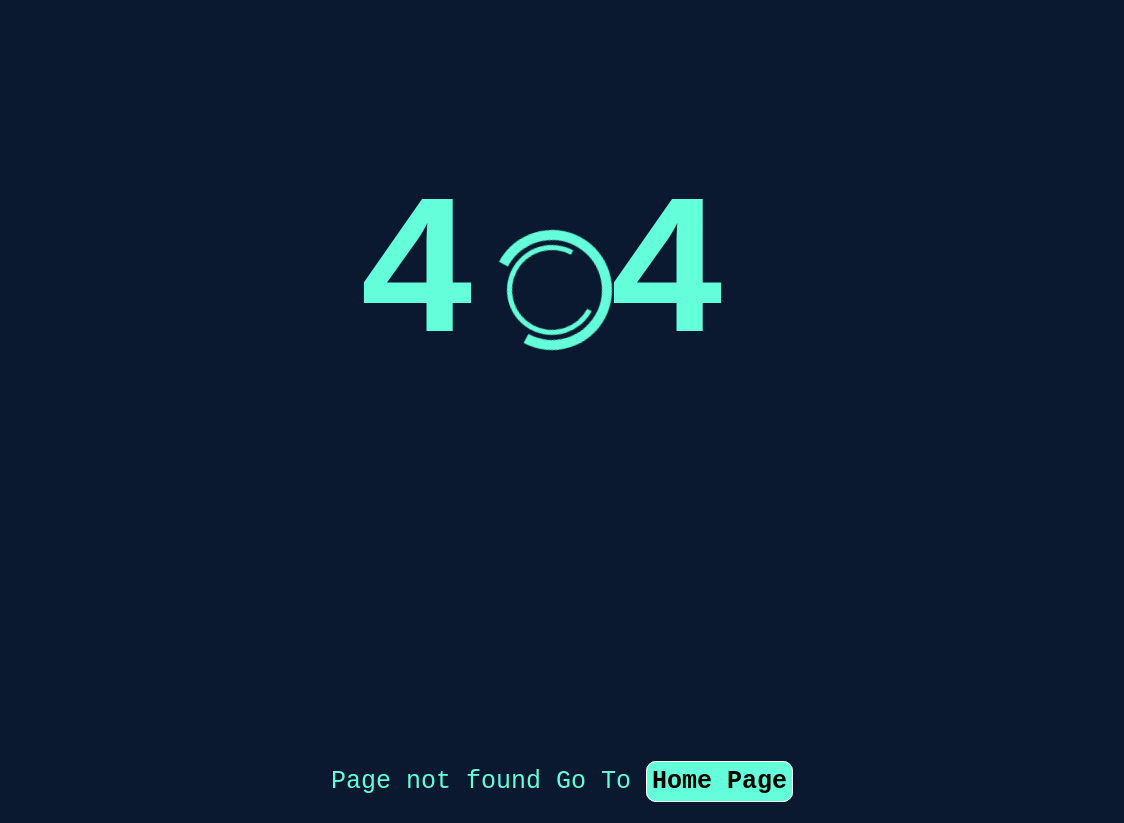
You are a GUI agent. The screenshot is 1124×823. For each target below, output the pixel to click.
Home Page (719, 681)
